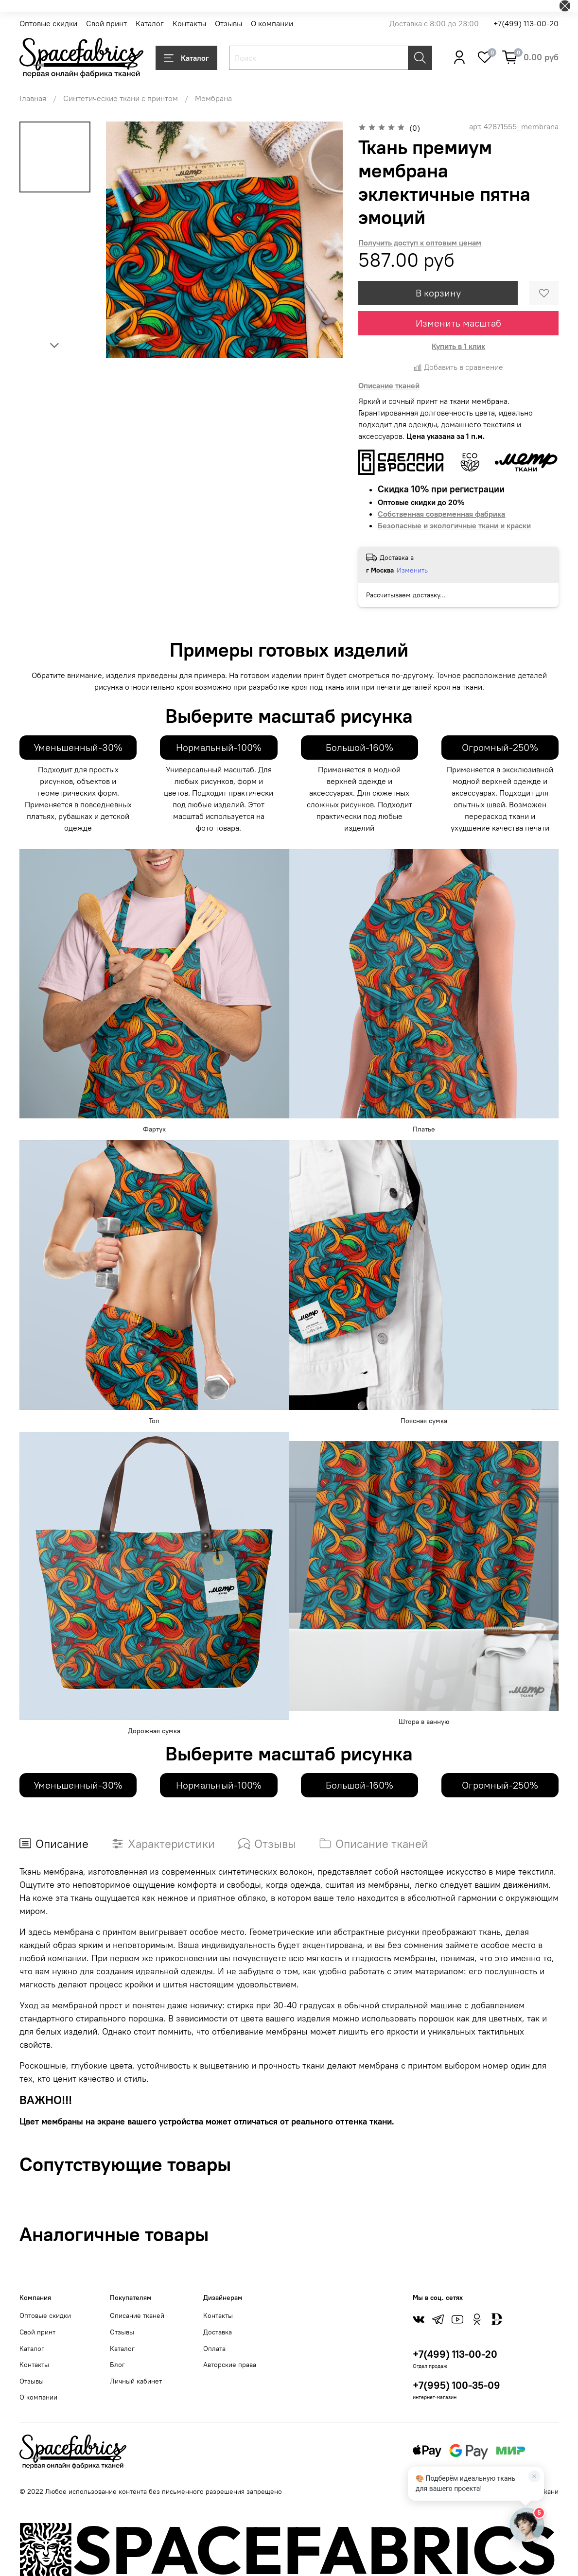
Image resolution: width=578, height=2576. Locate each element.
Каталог (150, 23)
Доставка (217, 2332)
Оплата (214, 2348)
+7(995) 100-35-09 (456, 2385)
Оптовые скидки (48, 23)
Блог (117, 2364)
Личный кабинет (136, 2381)
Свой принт (106, 23)
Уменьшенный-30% (78, 747)
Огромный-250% (500, 747)
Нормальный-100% (219, 747)
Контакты (189, 23)
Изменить (412, 570)
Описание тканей (137, 2315)
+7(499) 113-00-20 (526, 23)
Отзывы (228, 23)
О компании (272, 23)
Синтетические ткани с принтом (120, 98)
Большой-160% (359, 747)
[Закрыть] (534, 2476)
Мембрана (213, 98)
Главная (32, 98)
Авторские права (229, 2364)
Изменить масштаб (458, 323)
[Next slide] (55, 345)
